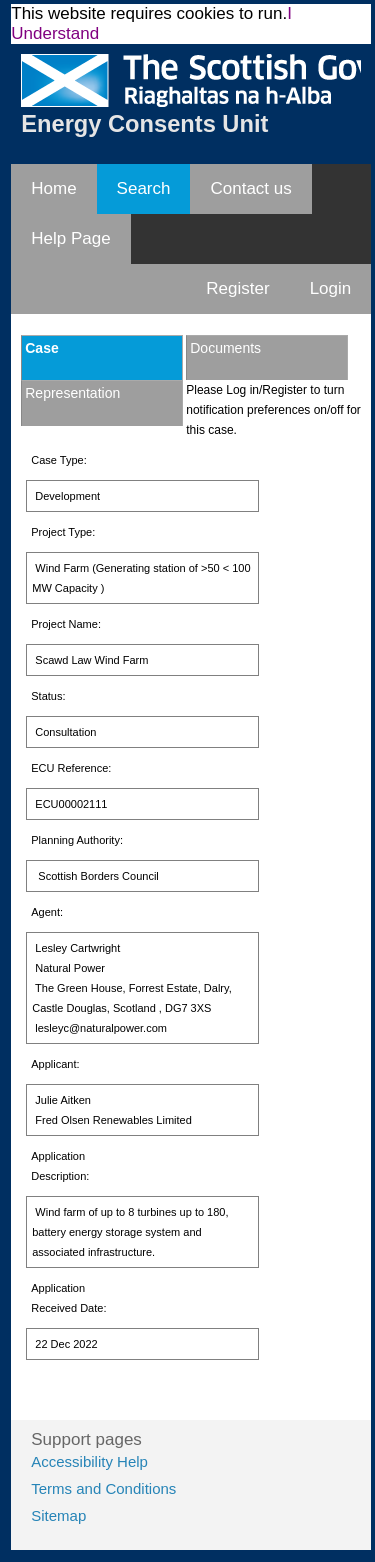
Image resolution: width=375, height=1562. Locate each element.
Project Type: (63, 532)
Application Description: (60, 1166)
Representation (72, 393)
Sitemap (58, 1515)
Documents (225, 348)
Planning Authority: (77, 840)
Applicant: (55, 1064)
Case (41, 348)
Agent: (47, 912)
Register (237, 288)
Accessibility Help (89, 1461)
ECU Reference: (71, 768)
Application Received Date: (68, 1298)
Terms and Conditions (103, 1488)
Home (53, 188)
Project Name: (66, 624)
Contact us (250, 188)
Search (144, 188)
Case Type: (58, 460)
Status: (48, 696)
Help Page (70, 238)
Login (331, 288)
